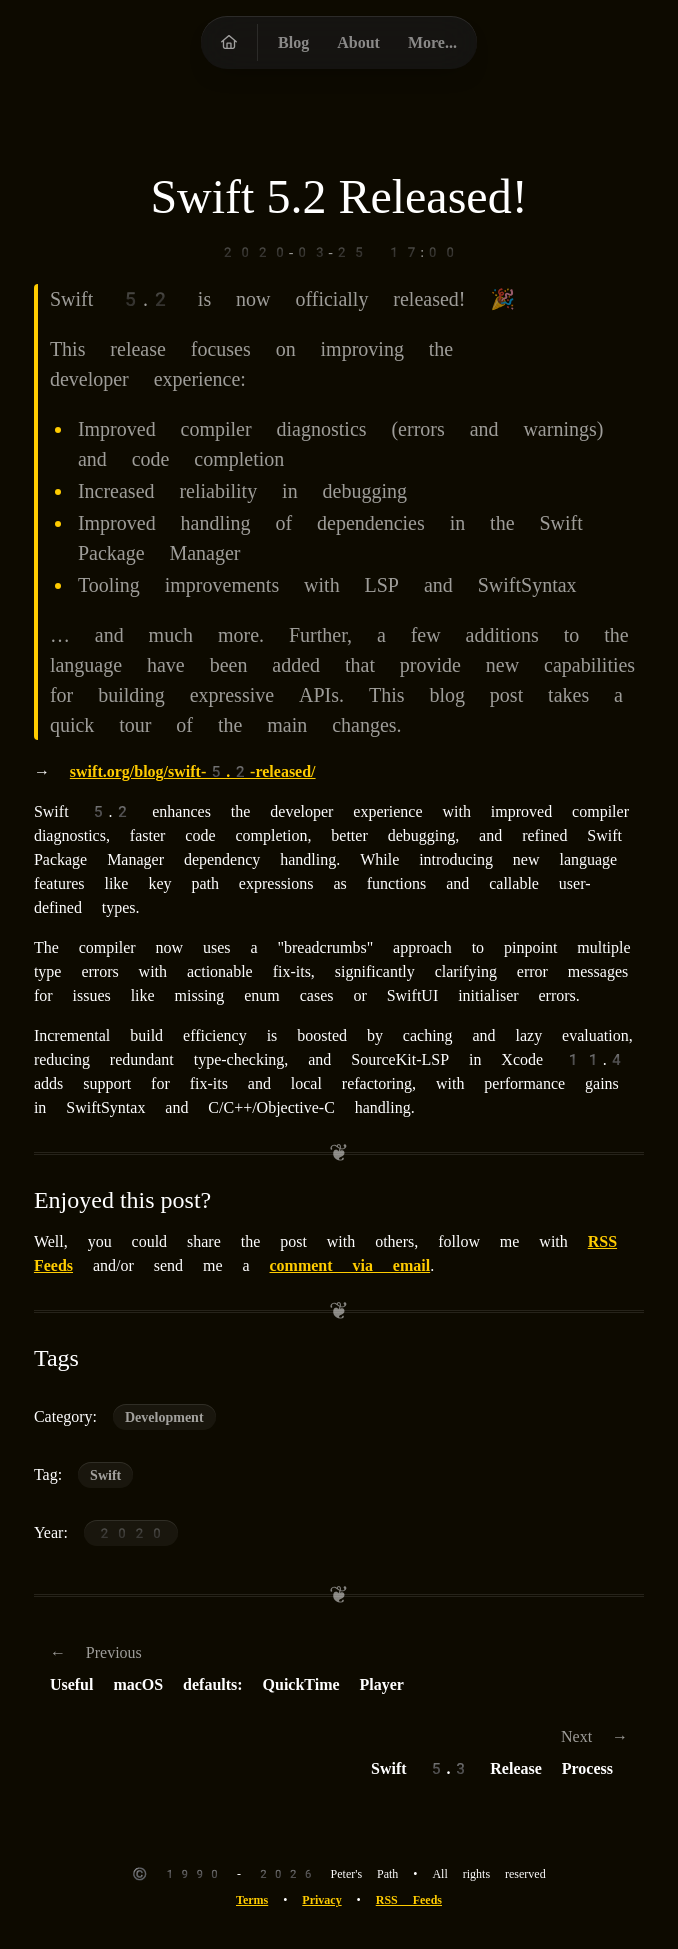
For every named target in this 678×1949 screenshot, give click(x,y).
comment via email (349, 1265)
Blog (293, 42)
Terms (252, 1900)
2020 (131, 1533)
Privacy (321, 1900)
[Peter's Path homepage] (229, 42)
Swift (105, 1475)
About (358, 42)
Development (164, 1417)
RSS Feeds (409, 1900)
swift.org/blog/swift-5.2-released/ (193, 771)
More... (432, 42)
